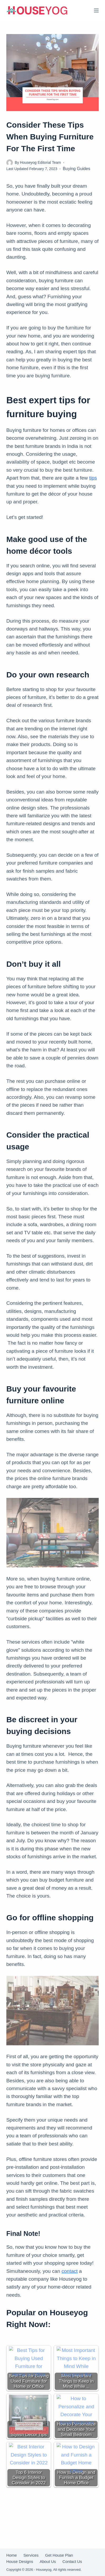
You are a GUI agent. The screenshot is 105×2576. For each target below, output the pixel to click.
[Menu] (96, 10)
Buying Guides (76, 168)
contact (70, 2271)
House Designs (19, 2561)
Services (31, 2555)
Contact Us (72, 2561)
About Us (48, 2561)
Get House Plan (59, 2555)
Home (11, 2555)
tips (93, 478)
